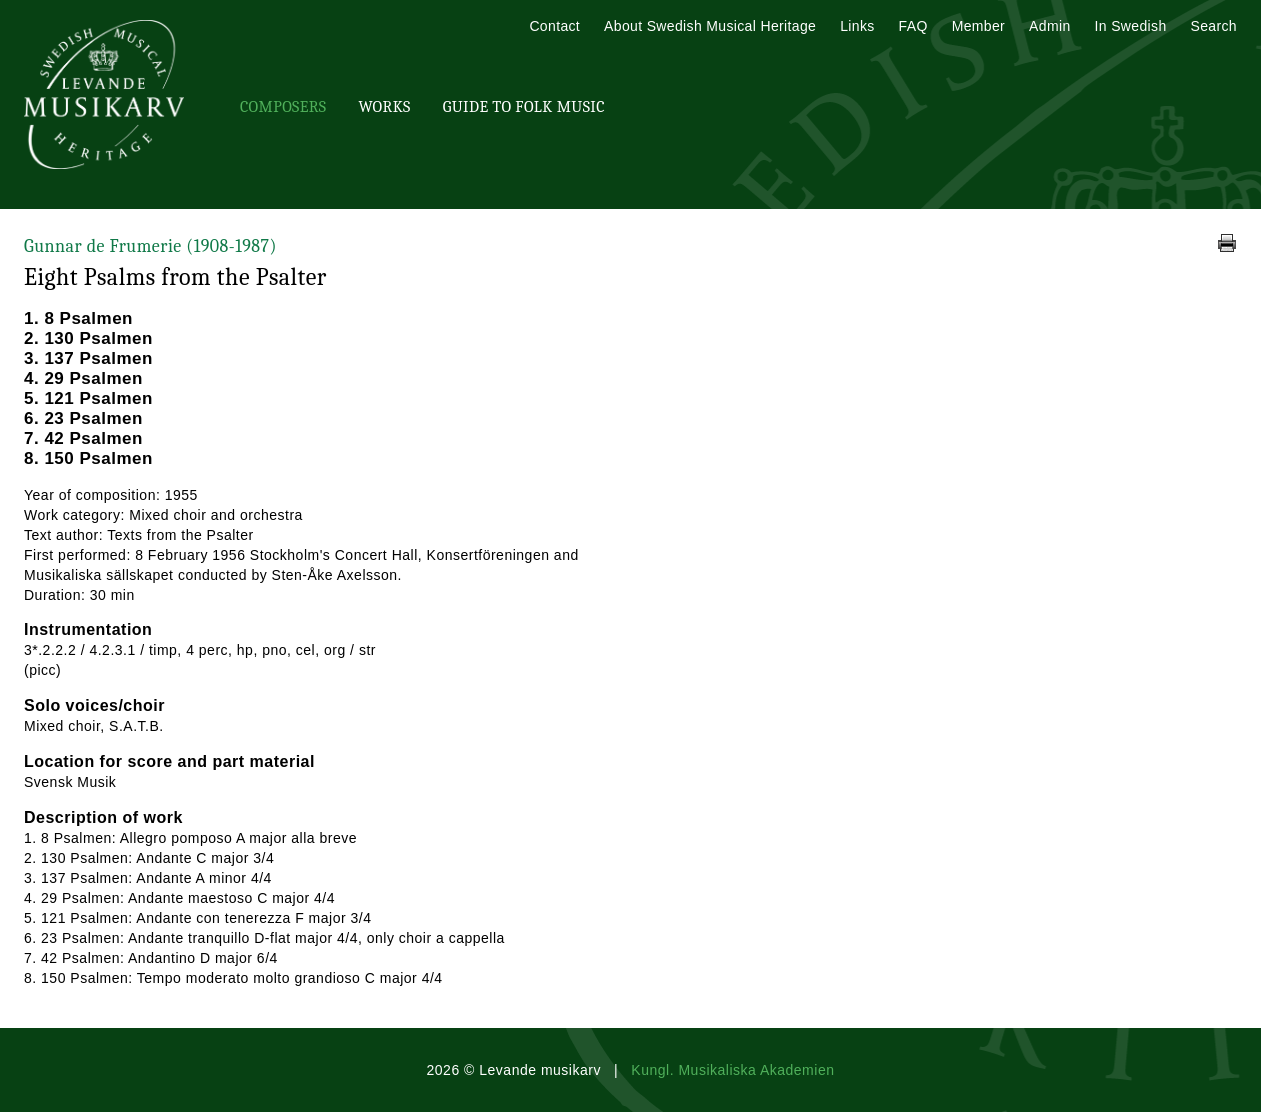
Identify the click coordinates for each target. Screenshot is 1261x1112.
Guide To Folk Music (524, 107)
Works (384, 107)
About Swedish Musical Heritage (710, 26)
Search (1214, 26)
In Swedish (1131, 26)
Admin (1049, 26)
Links (857, 26)
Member (978, 26)
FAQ (913, 26)
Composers (283, 107)
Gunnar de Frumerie (150, 246)
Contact (554, 26)
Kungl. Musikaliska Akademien (732, 1070)
